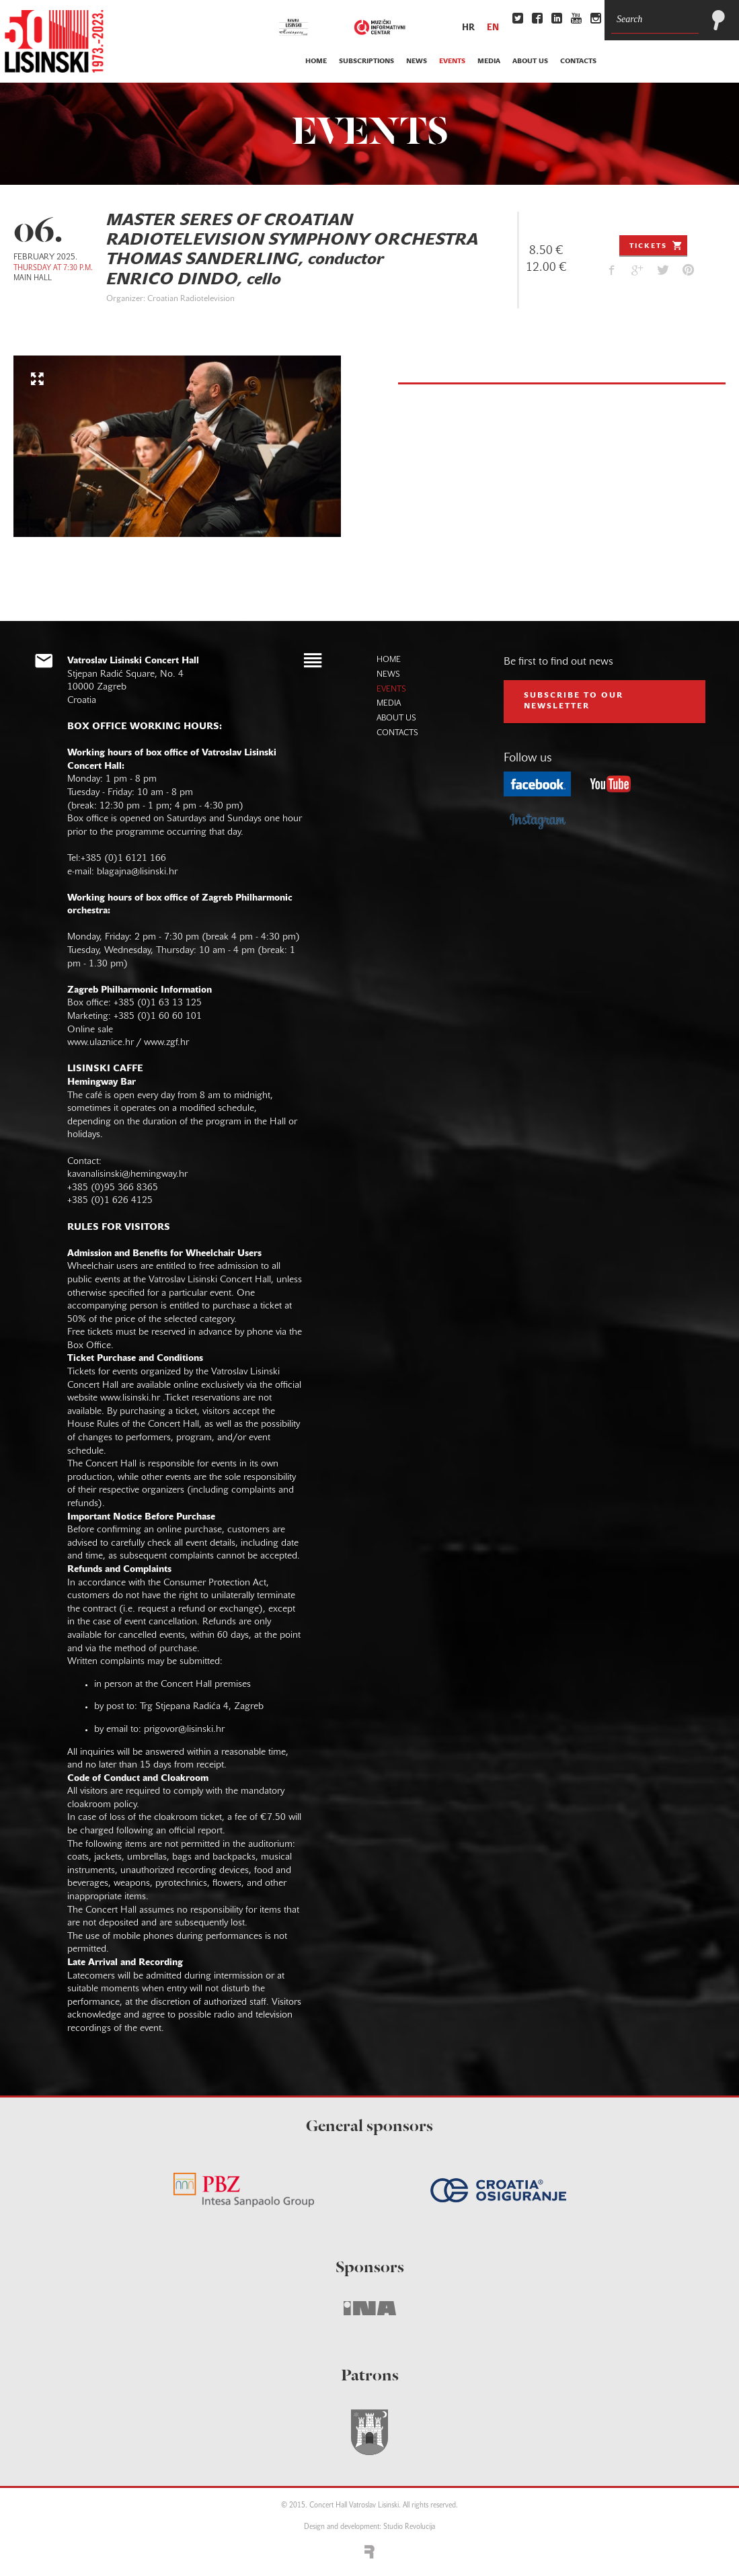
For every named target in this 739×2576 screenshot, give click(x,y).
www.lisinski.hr (130, 1398)
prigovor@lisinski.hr (184, 1729)
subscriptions (366, 61)
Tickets (656, 245)
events (452, 61)
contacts (578, 61)
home (316, 61)
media (488, 61)
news (416, 61)
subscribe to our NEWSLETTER (573, 701)
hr (468, 28)
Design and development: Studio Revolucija (369, 2527)
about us (530, 61)
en (493, 28)
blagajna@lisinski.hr (137, 872)
